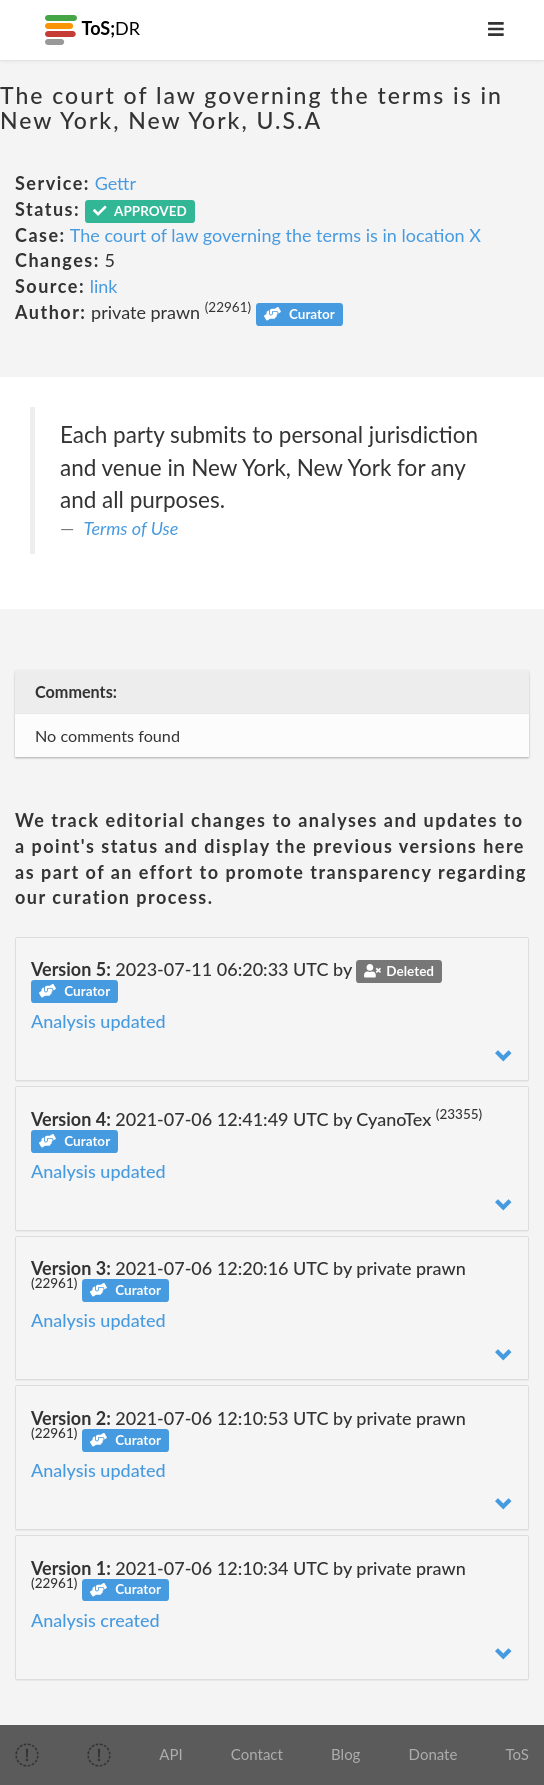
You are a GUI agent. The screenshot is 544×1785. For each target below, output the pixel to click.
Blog (345, 1754)
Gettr (115, 183)
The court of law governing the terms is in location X (275, 235)
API (170, 1754)
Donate (433, 1754)
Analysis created (95, 1620)
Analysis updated (98, 1021)
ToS (517, 1754)
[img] (27, 1755)
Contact (257, 1754)
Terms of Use (131, 528)
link (104, 286)
